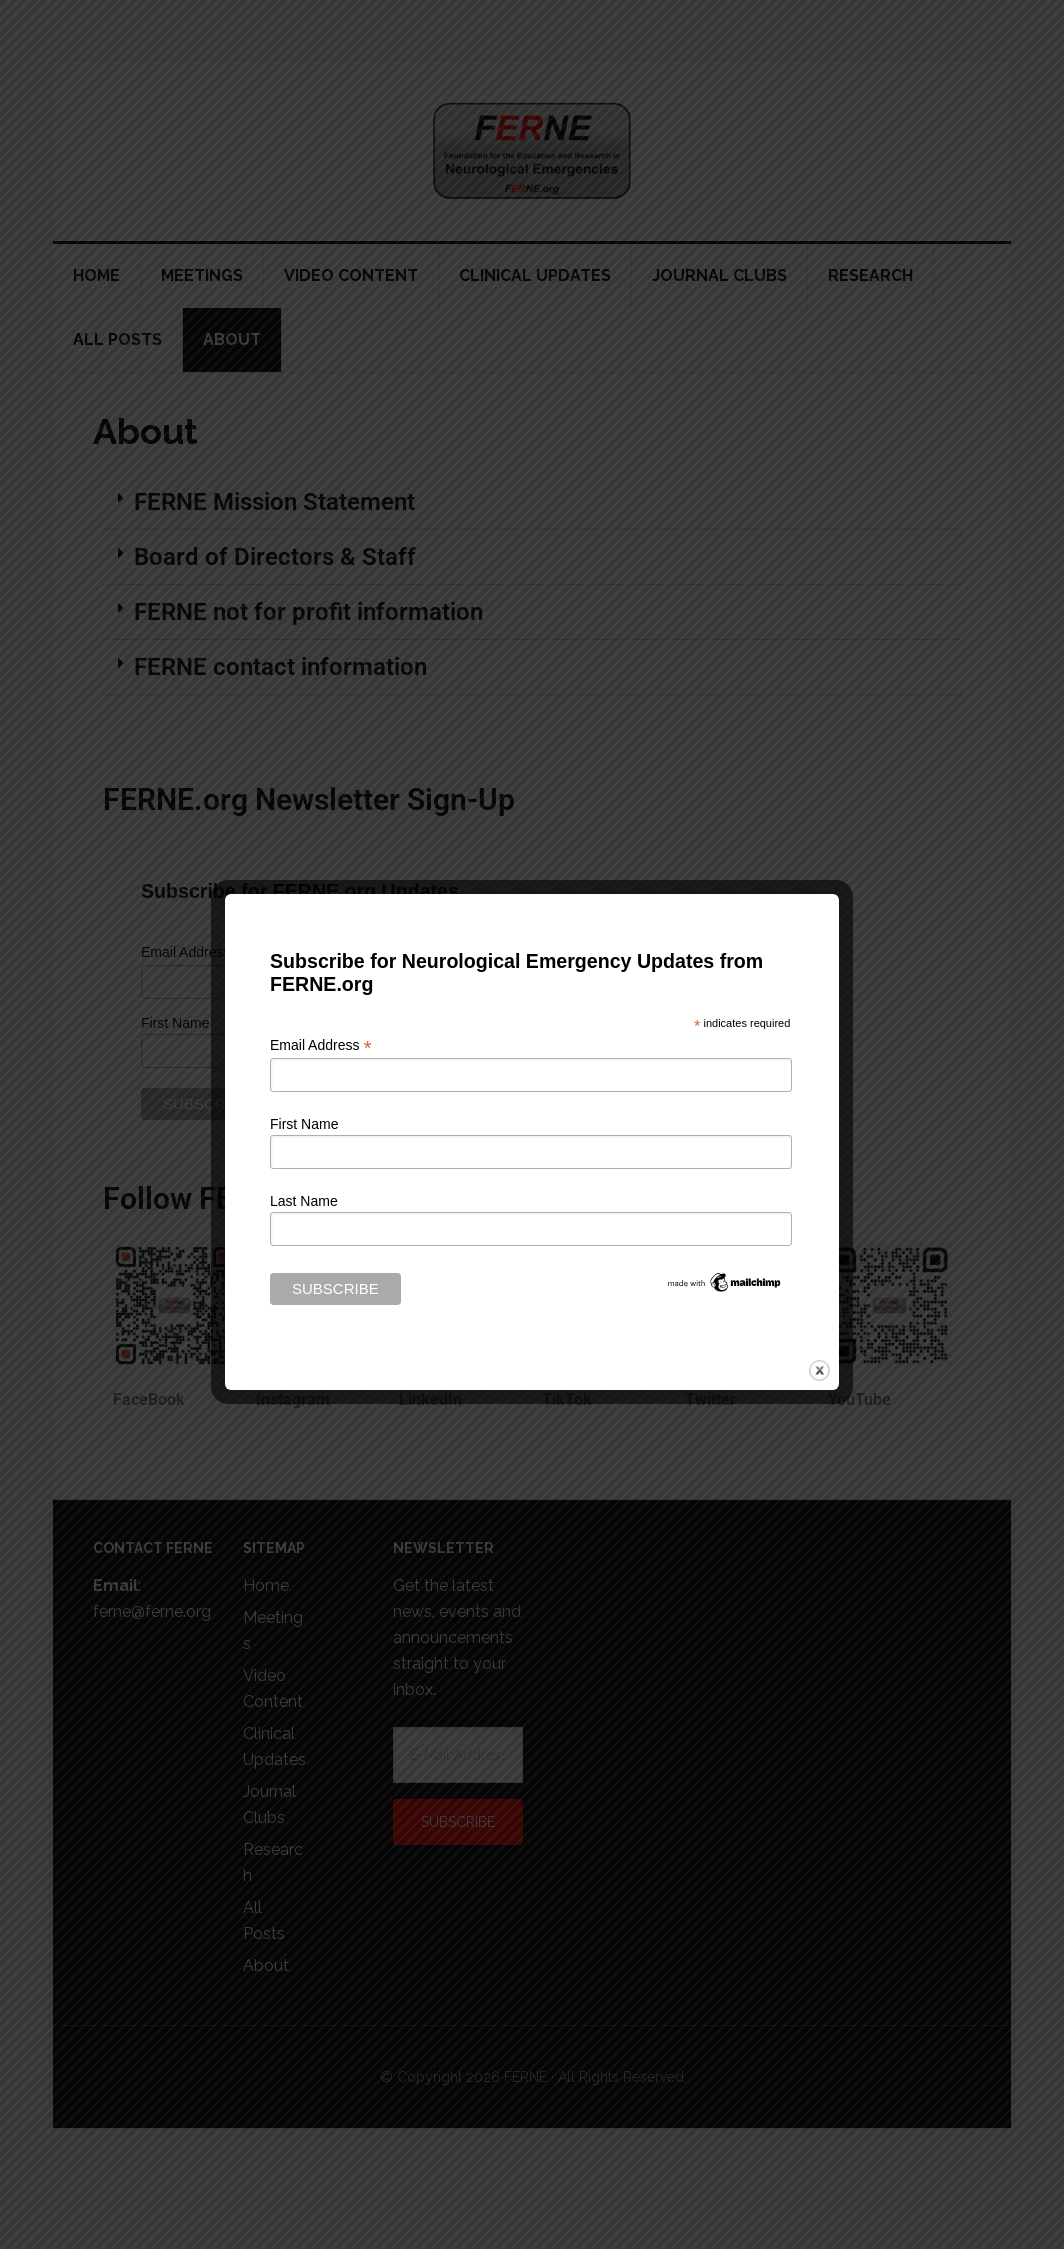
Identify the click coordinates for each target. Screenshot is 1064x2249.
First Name (304, 1124)
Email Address (321, 1045)
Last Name (304, 1201)
